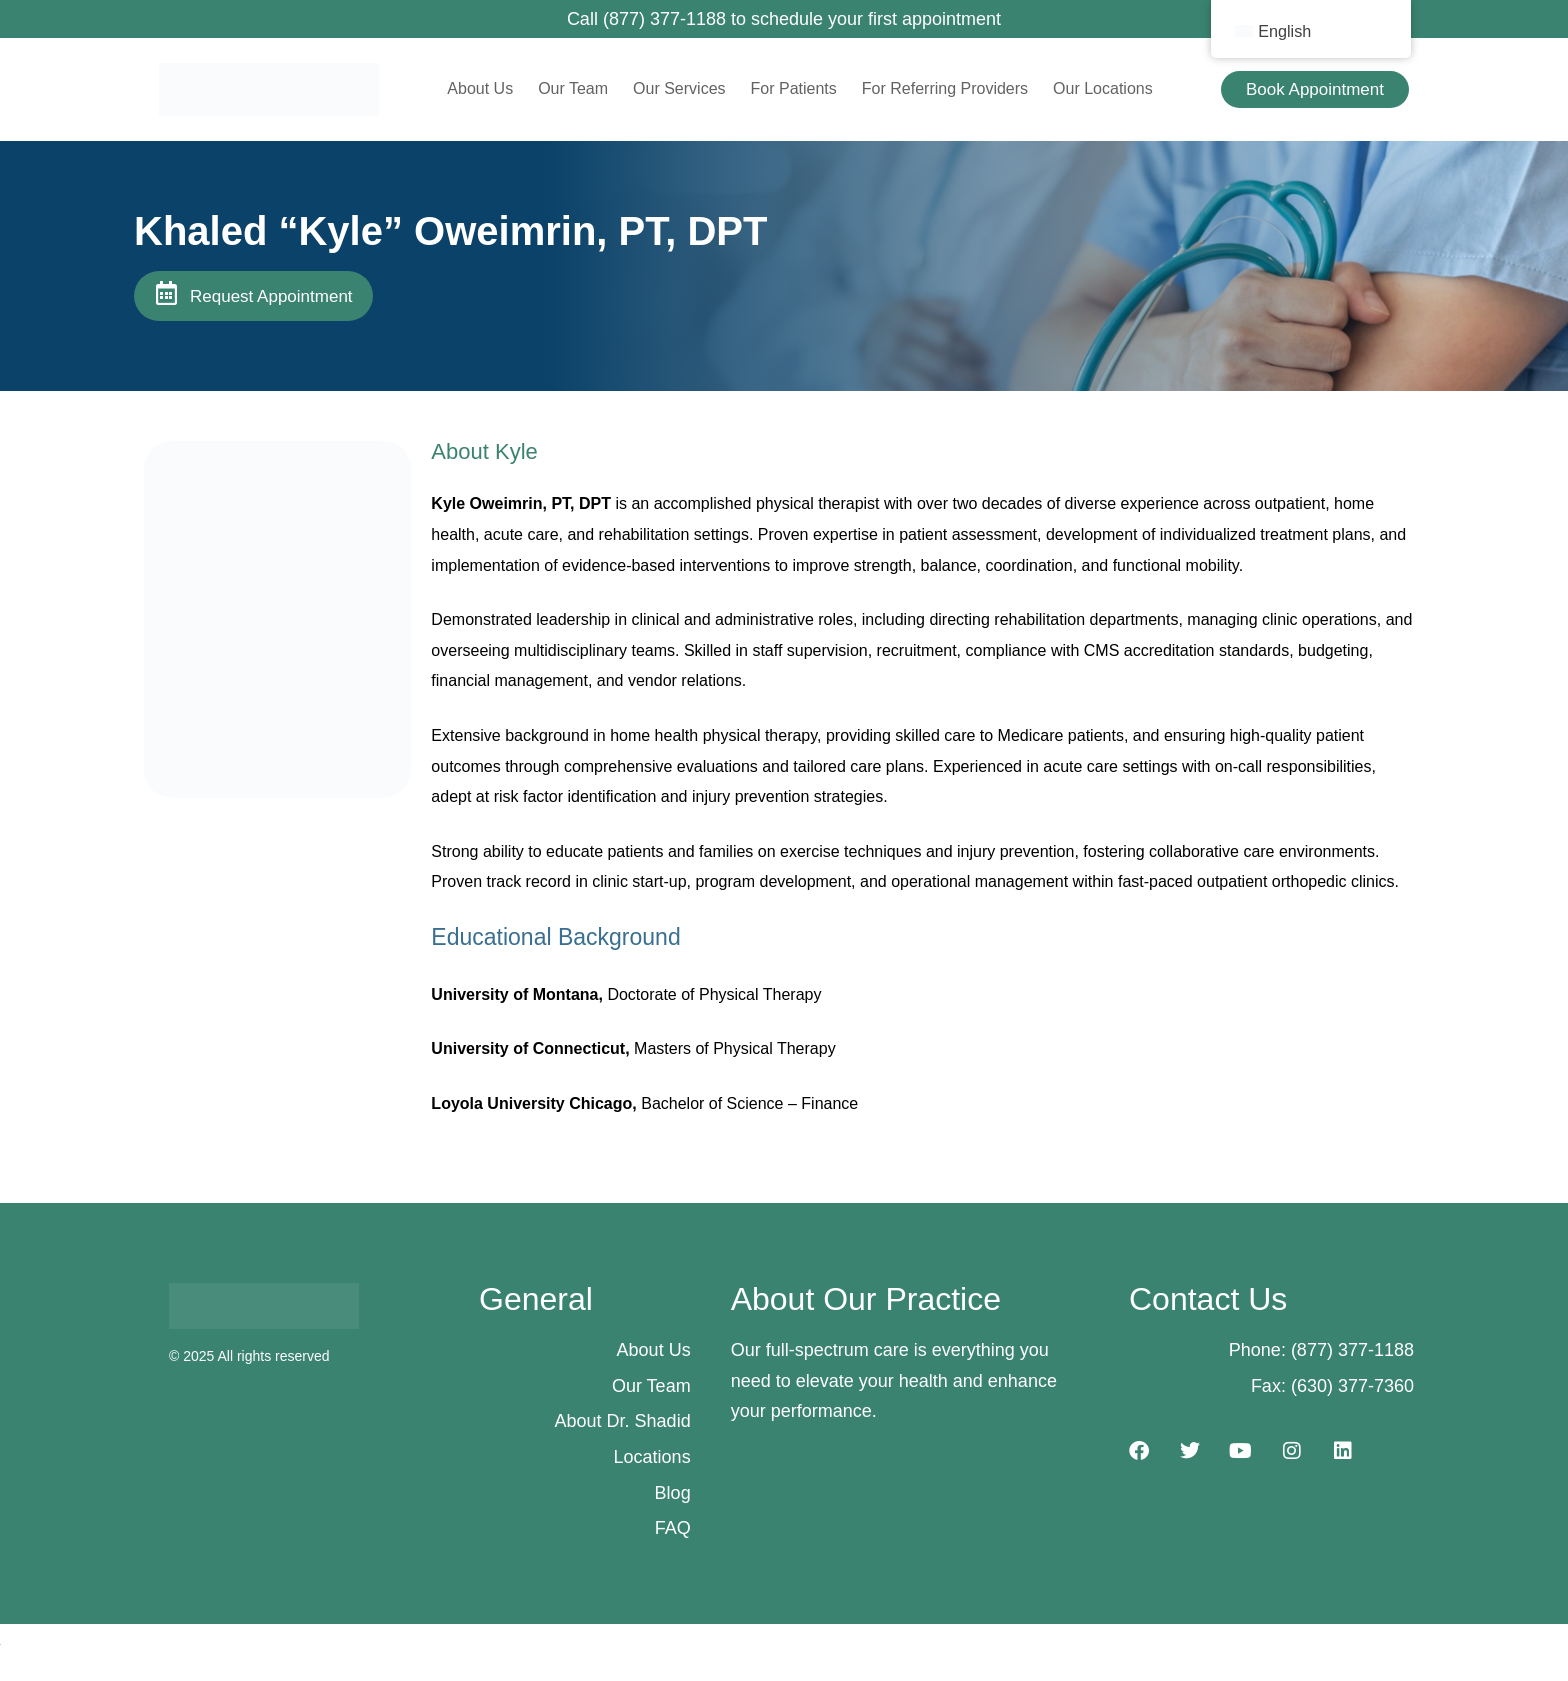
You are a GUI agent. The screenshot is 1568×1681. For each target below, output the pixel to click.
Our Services (679, 88)
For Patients (794, 88)
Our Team (573, 88)
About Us (480, 88)
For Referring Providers (945, 88)
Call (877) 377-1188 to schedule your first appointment (784, 19)
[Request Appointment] (166, 293)
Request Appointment (271, 296)
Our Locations (1103, 88)
